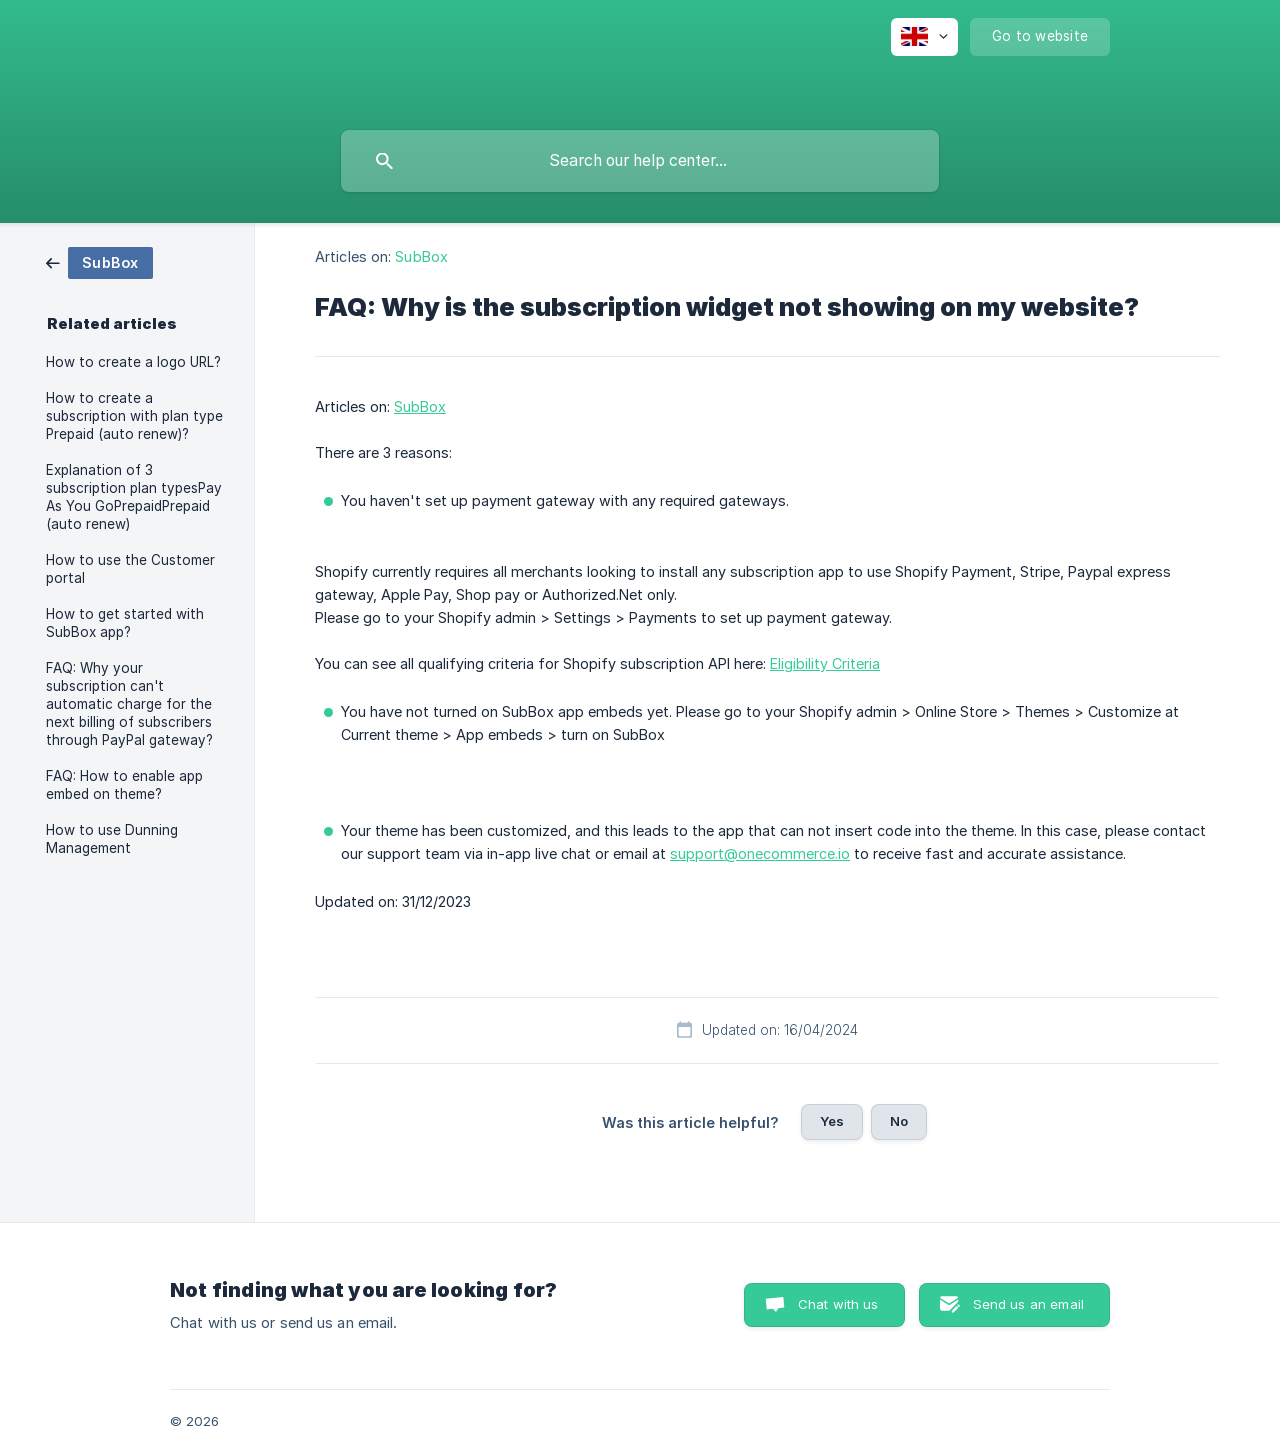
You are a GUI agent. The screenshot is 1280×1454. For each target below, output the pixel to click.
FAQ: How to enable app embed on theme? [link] (124, 785)
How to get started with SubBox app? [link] (125, 623)
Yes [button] (832, 1121)
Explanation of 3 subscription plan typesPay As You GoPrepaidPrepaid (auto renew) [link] (134, 497)
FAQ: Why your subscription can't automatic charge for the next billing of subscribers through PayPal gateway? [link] (129, 704)
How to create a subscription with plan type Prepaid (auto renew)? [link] (134, 416)
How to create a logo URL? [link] (133, 362)
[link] (99, 261)
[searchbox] (640, 161)
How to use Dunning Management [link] (112, 839)
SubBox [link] (421, 256)
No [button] (899, 1121)
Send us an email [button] (1028, 1304)
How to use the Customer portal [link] (130, 569)
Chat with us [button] (838, 1304)
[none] (924, 37)
